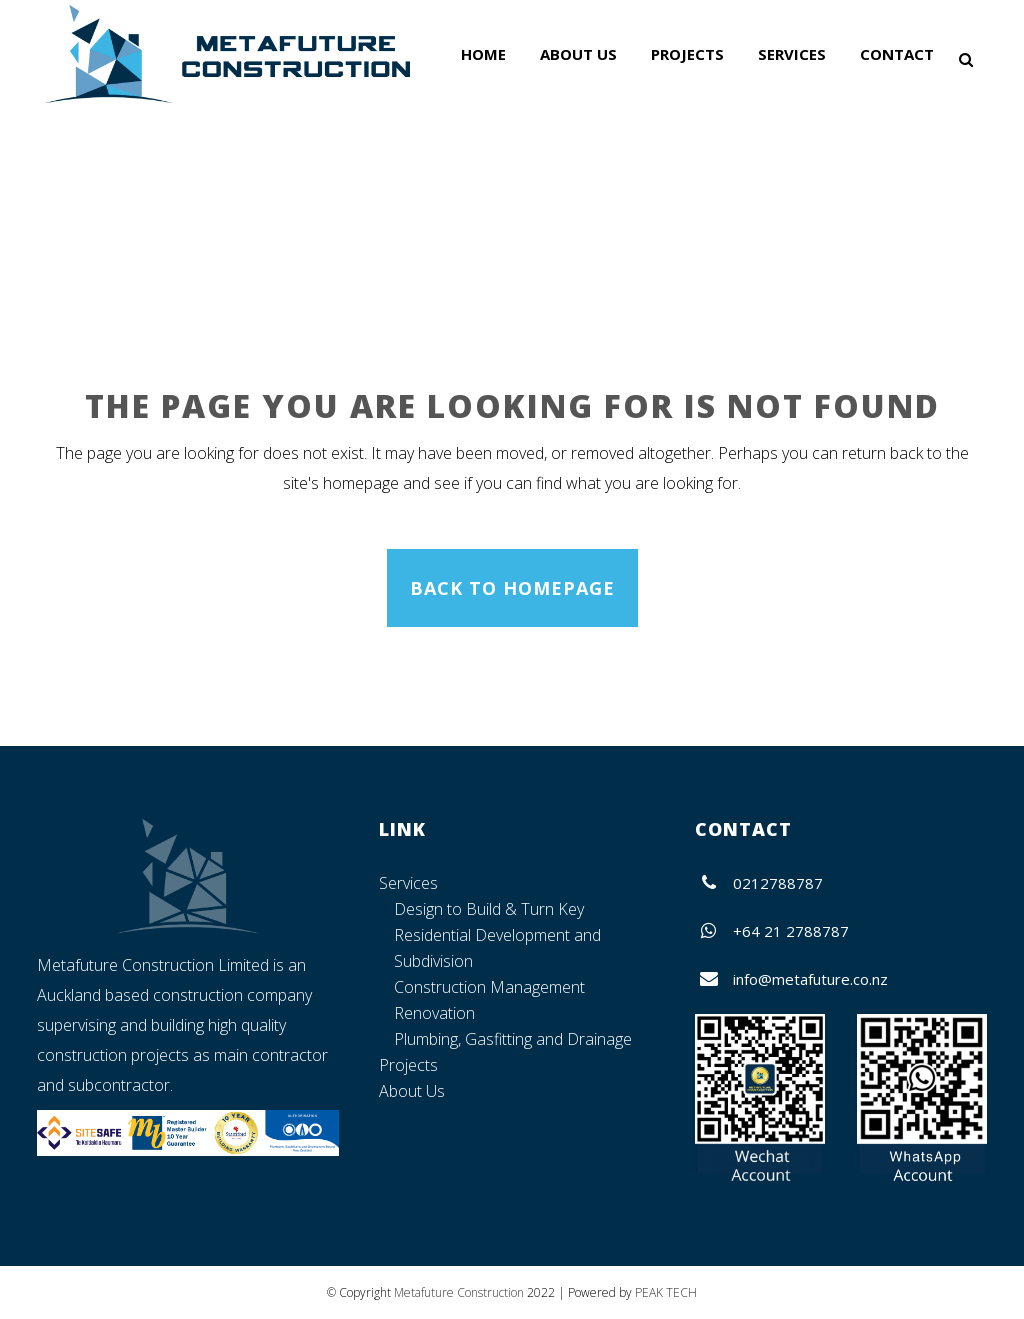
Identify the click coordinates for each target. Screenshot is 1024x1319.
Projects (408, 1065)
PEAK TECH (666, 1292)
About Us (412, 1091)
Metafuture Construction (459, 1292)
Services (408, 883)
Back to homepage (512, 588)
